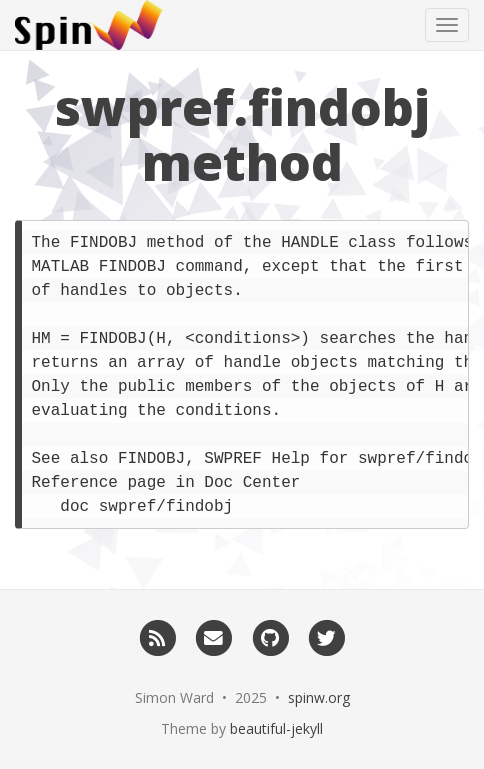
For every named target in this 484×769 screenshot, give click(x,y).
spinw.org (319, 697)
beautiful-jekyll (276, 728)
